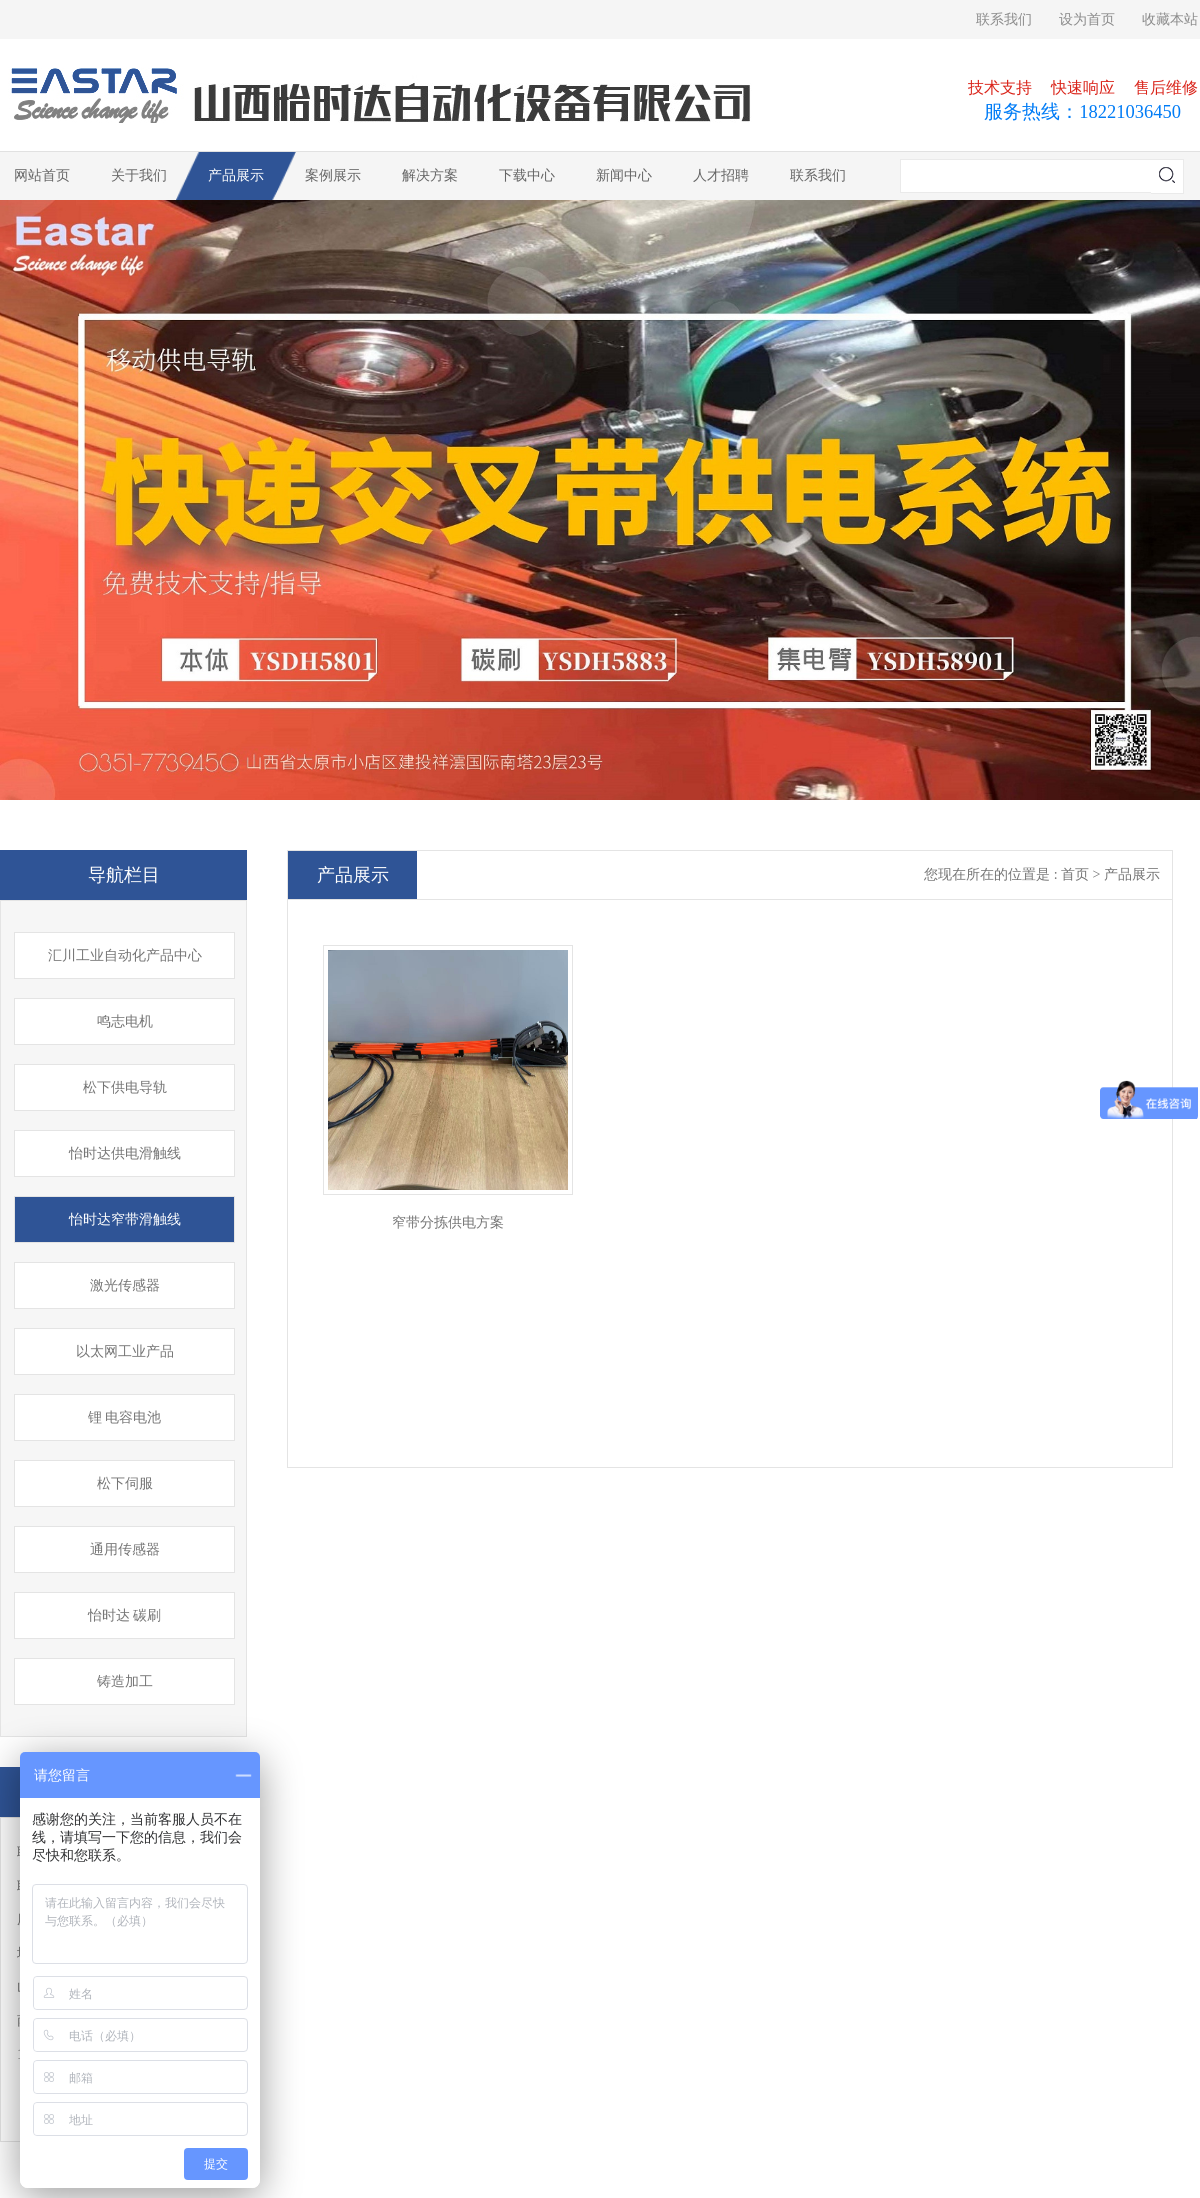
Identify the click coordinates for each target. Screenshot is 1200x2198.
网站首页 (42, 175)
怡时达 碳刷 (125, 1615)
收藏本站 (1170, 19)
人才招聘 (721, 175)
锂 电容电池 (125, 1417)
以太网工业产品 (125, 1351)
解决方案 (430, 175)
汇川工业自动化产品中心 (125, 955)
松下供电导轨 (125, 1087)
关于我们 (139, 175)
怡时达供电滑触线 (125, 1153)
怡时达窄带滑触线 (125, 1219)
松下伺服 (125, 1483)
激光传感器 (125, 1285)
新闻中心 (624, 175)
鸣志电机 (125, 1021)
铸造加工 (125, 1681)
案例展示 (333, 175)
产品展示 (236, 175)
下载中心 (527, 175)
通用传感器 (125, 1549)
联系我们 (1004, 19)
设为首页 (1087, 19)
